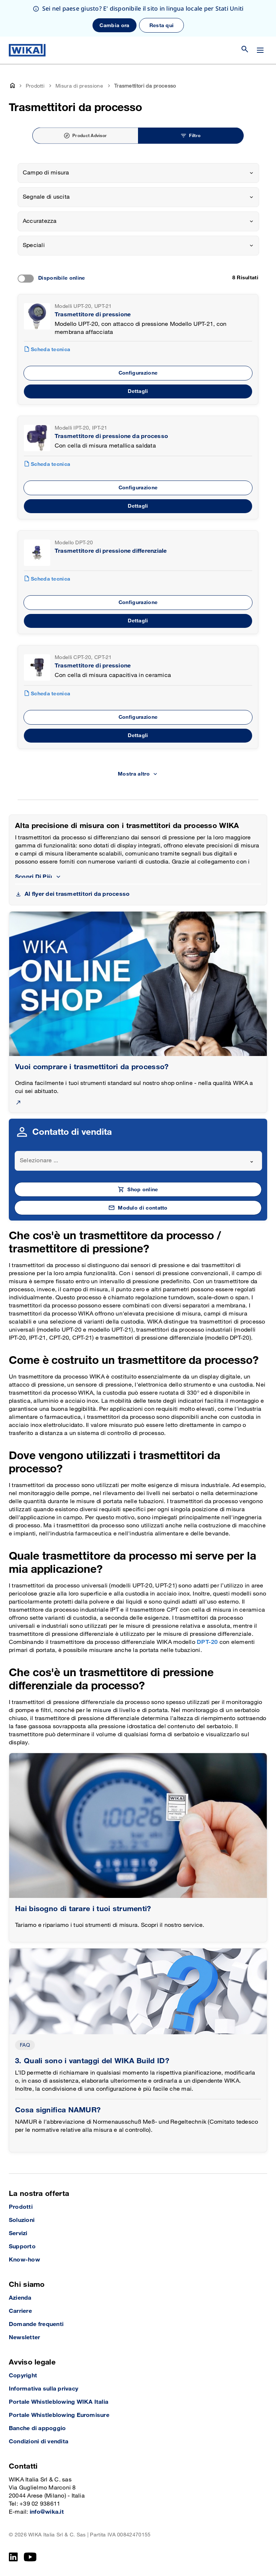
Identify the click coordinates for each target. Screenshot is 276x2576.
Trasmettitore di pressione (93, 314)
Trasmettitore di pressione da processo (111, 436)
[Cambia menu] (260, 50)
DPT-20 (208, 1642)
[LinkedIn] (13, 2557)
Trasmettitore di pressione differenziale (111, 551)
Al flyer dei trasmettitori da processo (77, 894)
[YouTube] (30, 2557)
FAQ (25, 2045)
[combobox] (138, 173)
